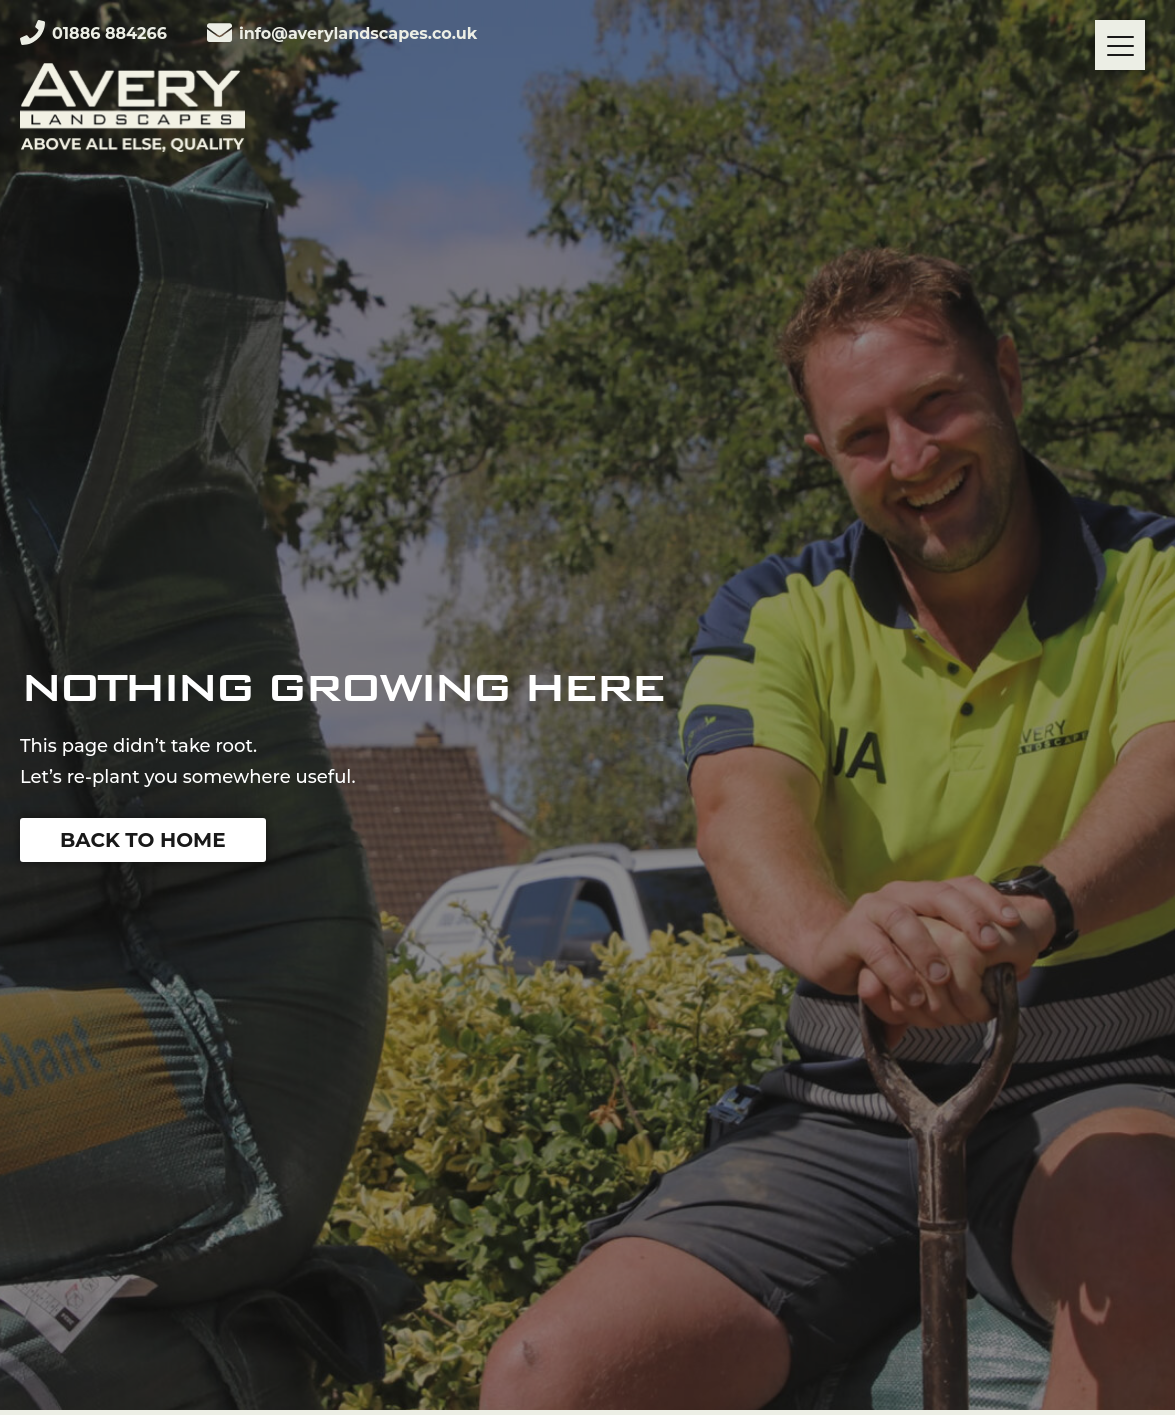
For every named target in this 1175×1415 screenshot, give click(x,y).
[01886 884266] (32, 32)
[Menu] (1120, 45)
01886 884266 (109, 33)
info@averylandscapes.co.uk (358, 33)
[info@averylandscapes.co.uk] (219, 32)
